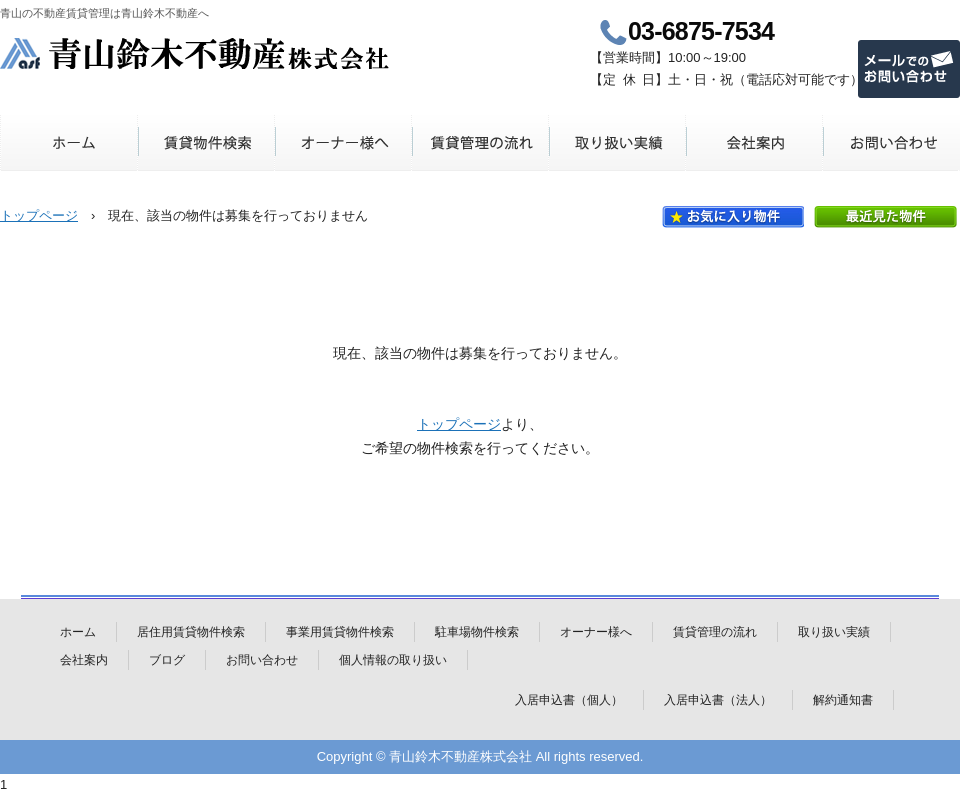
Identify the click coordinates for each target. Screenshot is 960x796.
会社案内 (754, 142)
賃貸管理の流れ (480, 142)
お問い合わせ (891, 142)
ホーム (69, 142)
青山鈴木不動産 (195, 53)
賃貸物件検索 (206, 142)
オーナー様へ (343, 142)
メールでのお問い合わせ (909, 69)
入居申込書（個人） (569, 700)
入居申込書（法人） (718, 700)
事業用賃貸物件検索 (340, 632)
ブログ (167, 660)
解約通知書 (843, 700)
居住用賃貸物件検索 (191, 632)
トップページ (39, 215)
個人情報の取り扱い (393, 660)
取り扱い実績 (617, 142)
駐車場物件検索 (477, 632)
